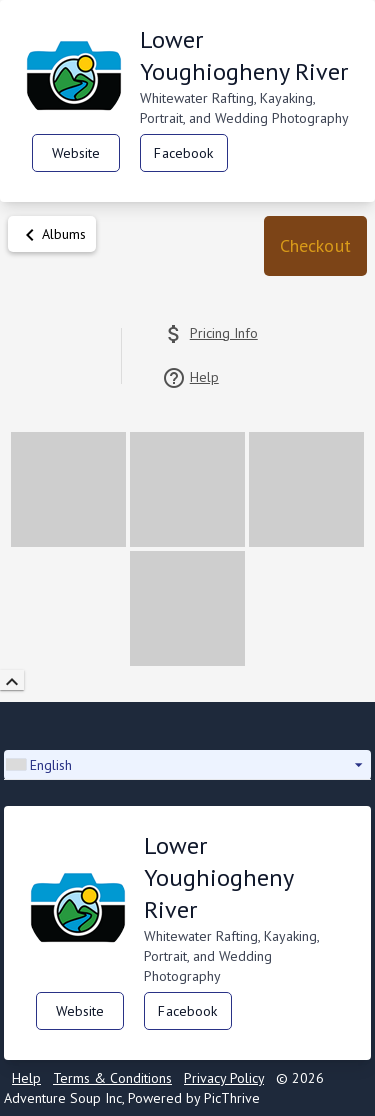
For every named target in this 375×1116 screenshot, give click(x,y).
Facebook (183, 153)
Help (26, 1078)
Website (76, 153)
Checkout (315, 245)
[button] (315, 246)
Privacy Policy (224, 1078)
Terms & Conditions (112, 1078)
